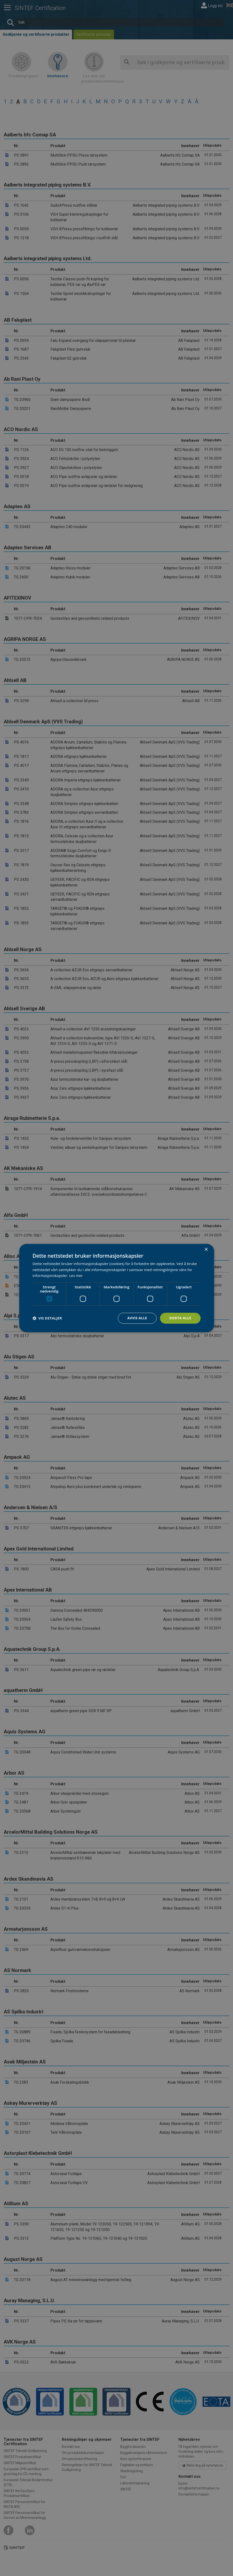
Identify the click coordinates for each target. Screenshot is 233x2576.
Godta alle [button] (180, 1318)
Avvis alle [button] (137, 1318)
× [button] (206, 1249)
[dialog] (116, 1288)
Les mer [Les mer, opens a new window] (76, 1275)
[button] (47, 1318)
